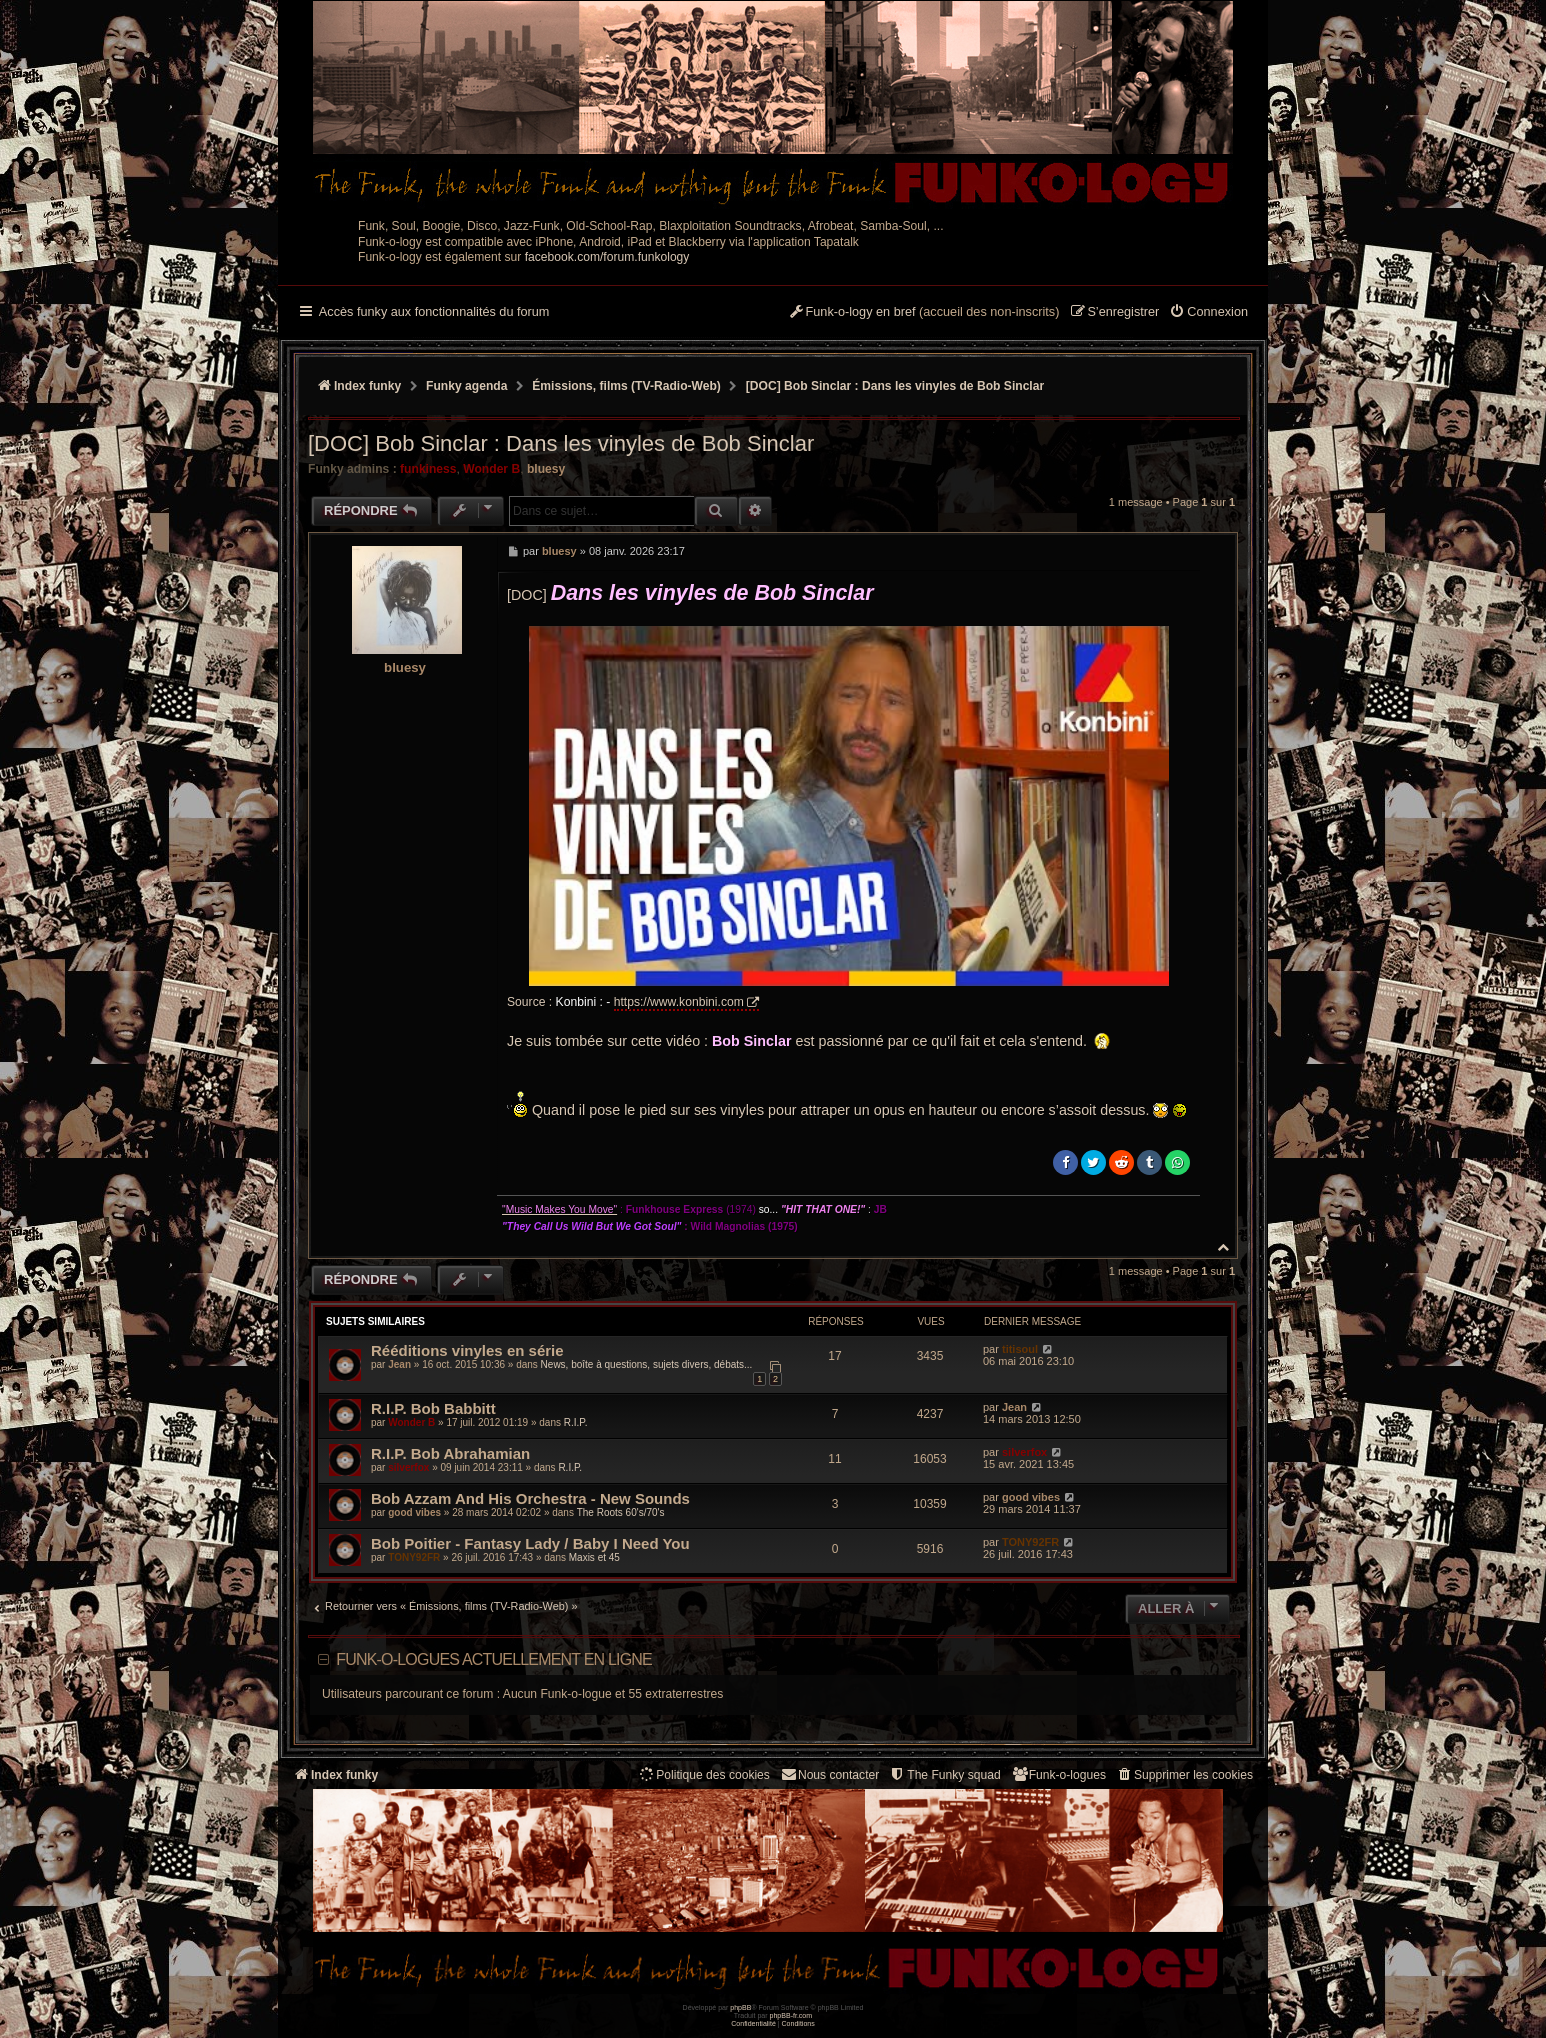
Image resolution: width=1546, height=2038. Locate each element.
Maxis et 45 (594, 1557)
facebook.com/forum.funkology (607, 257)
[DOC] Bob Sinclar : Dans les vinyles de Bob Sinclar (895, 386)
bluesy (546, 469)
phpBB (740, 2007)
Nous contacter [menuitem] (829, 1774)
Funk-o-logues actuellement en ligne (494, 1659)
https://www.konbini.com (679, 1002)
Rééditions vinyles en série (467, 1350)
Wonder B (491, 469)
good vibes (414, 1512)
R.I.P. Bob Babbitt (433, 1408)
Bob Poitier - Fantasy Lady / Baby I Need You (530, 1543)
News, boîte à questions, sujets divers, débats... (647, 1364)
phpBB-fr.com (791, 2015)
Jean (399, 1364)
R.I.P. (576, 1422)
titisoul (1020, 1349)
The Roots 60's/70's (621, 1512)
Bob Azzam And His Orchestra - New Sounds (530, 1498)
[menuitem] (1208, 313)
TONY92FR (414, 1557)
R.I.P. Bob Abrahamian (450, 1453)
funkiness (428, 469)
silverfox (408, 1467)
